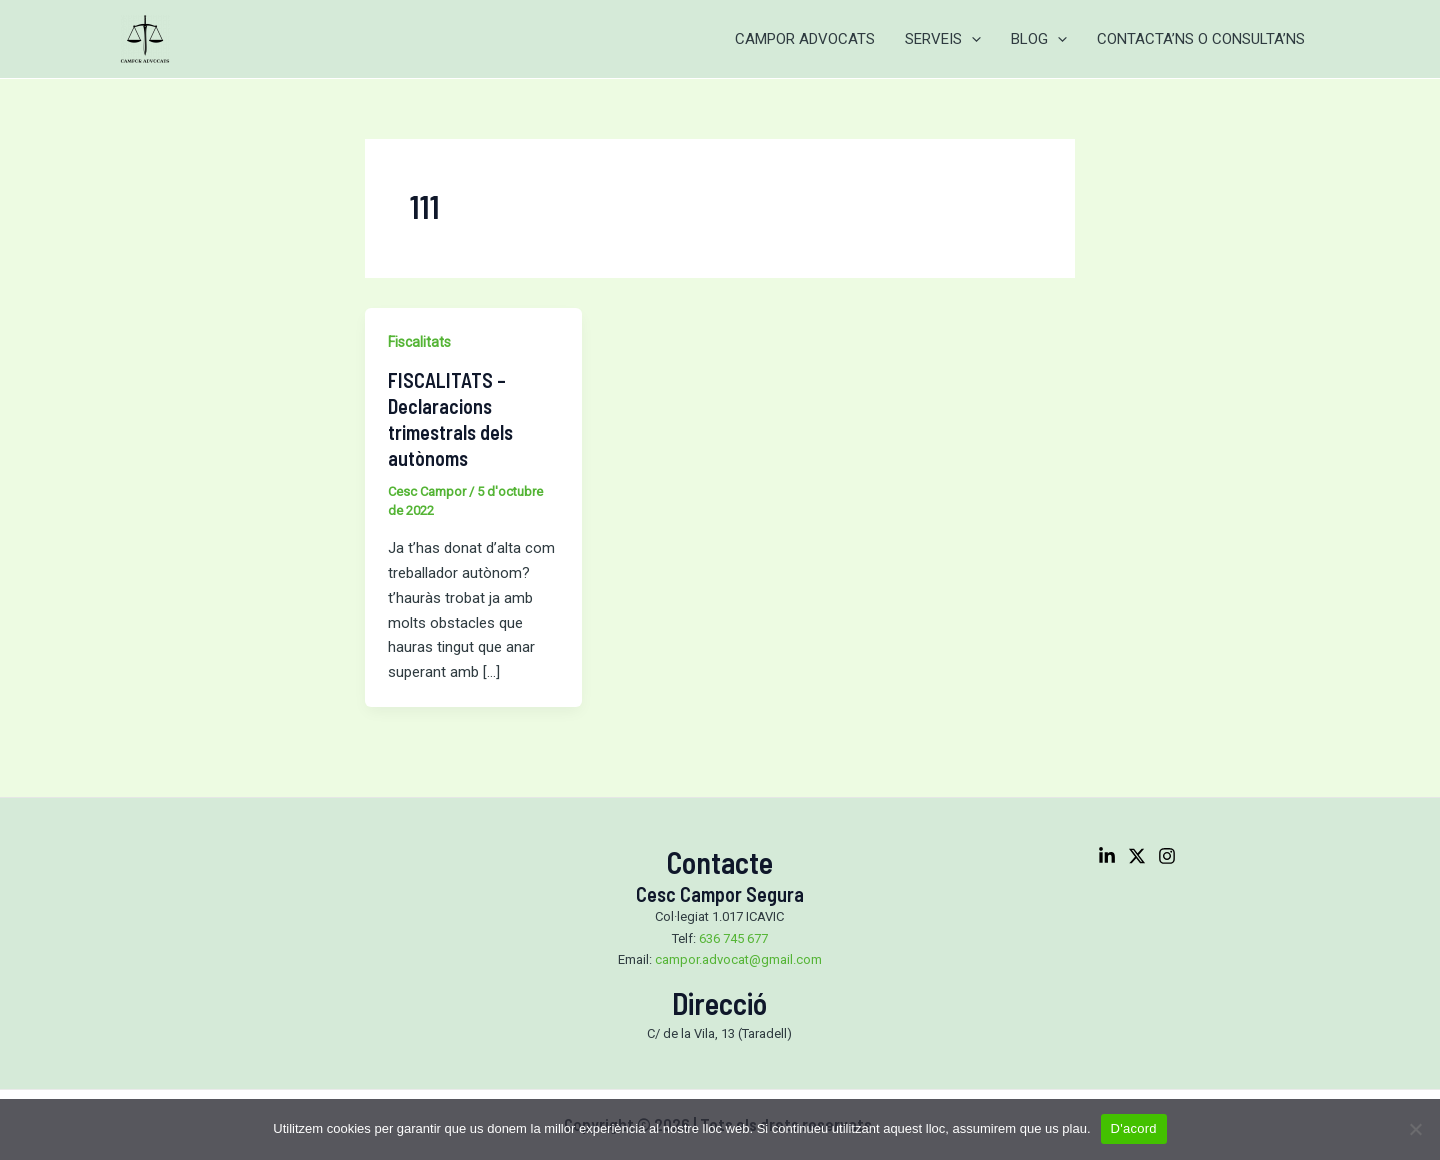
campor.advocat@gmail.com (738, 959)
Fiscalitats (419, 342)
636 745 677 (733, 938)
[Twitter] (1137, 856)
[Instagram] (1167, 856)
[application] (971, 39)
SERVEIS (943, 39)
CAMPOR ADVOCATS (805, 39)
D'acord (1134, 1128)
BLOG (1039, 39)
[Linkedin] (1107, 856)
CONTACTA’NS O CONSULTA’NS (1201, 39)
